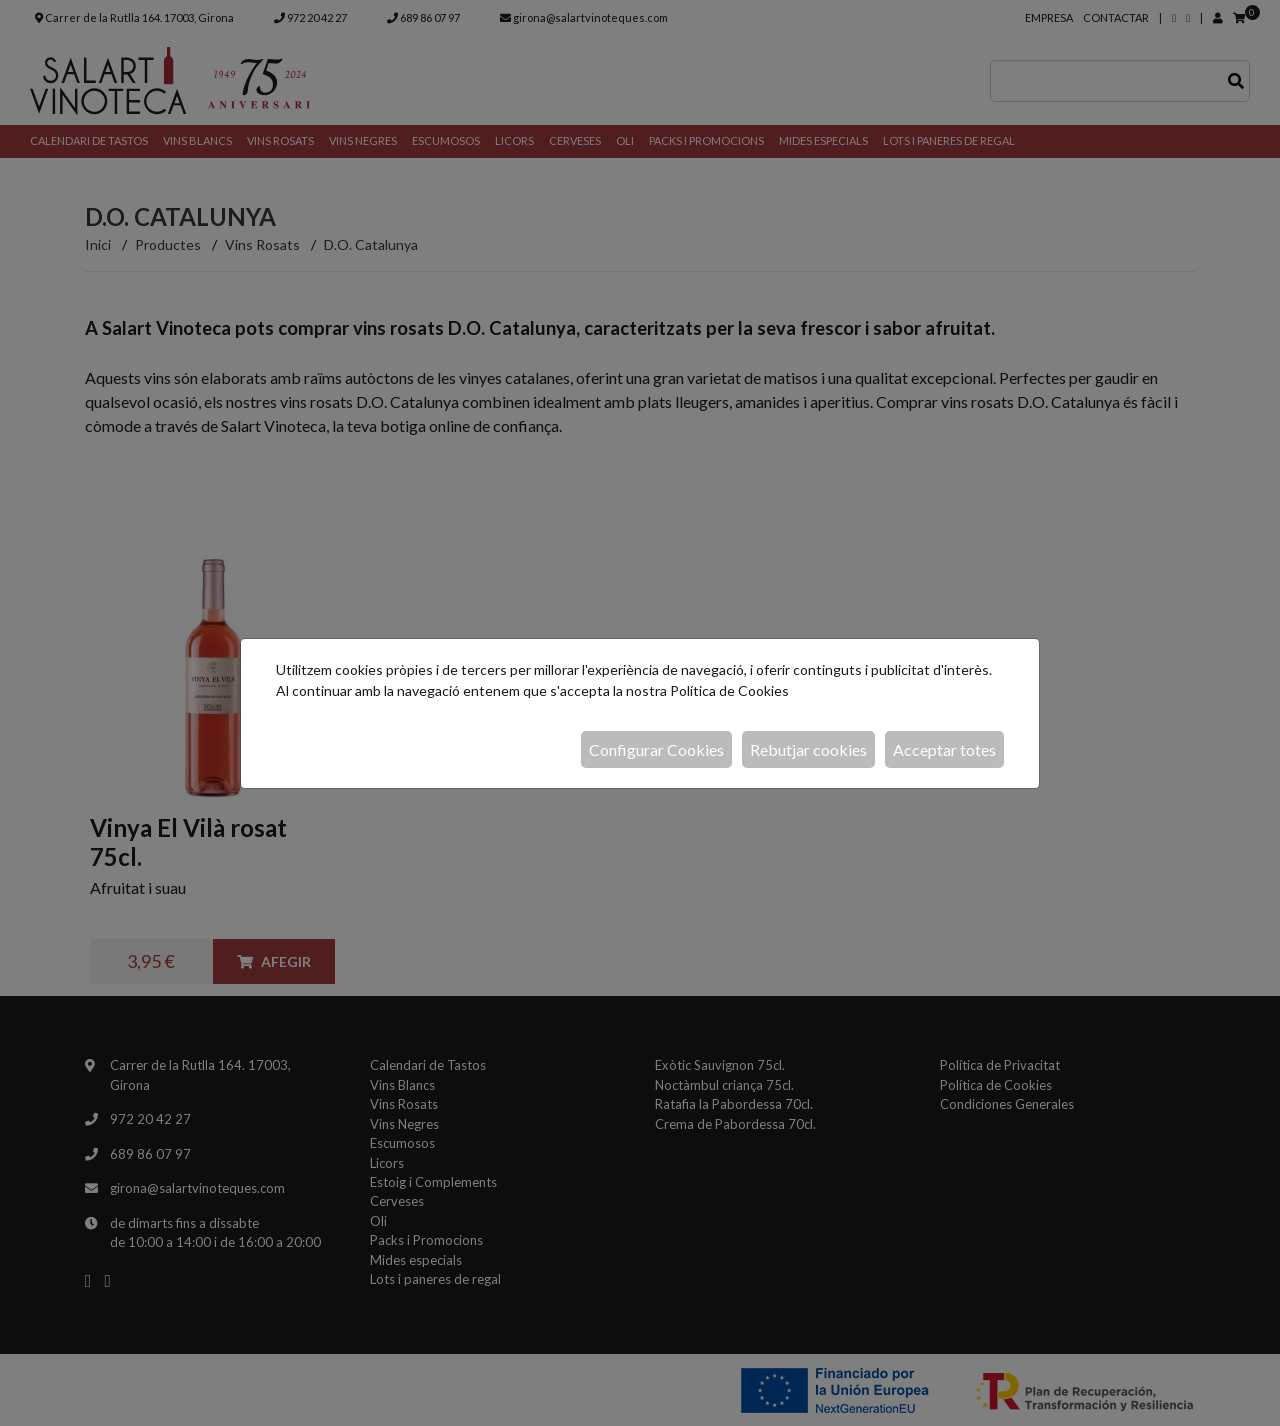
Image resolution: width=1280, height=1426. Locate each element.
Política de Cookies (729, 690)
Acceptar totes (944, 749)
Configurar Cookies (656, 749)
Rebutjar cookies (808, 749)
